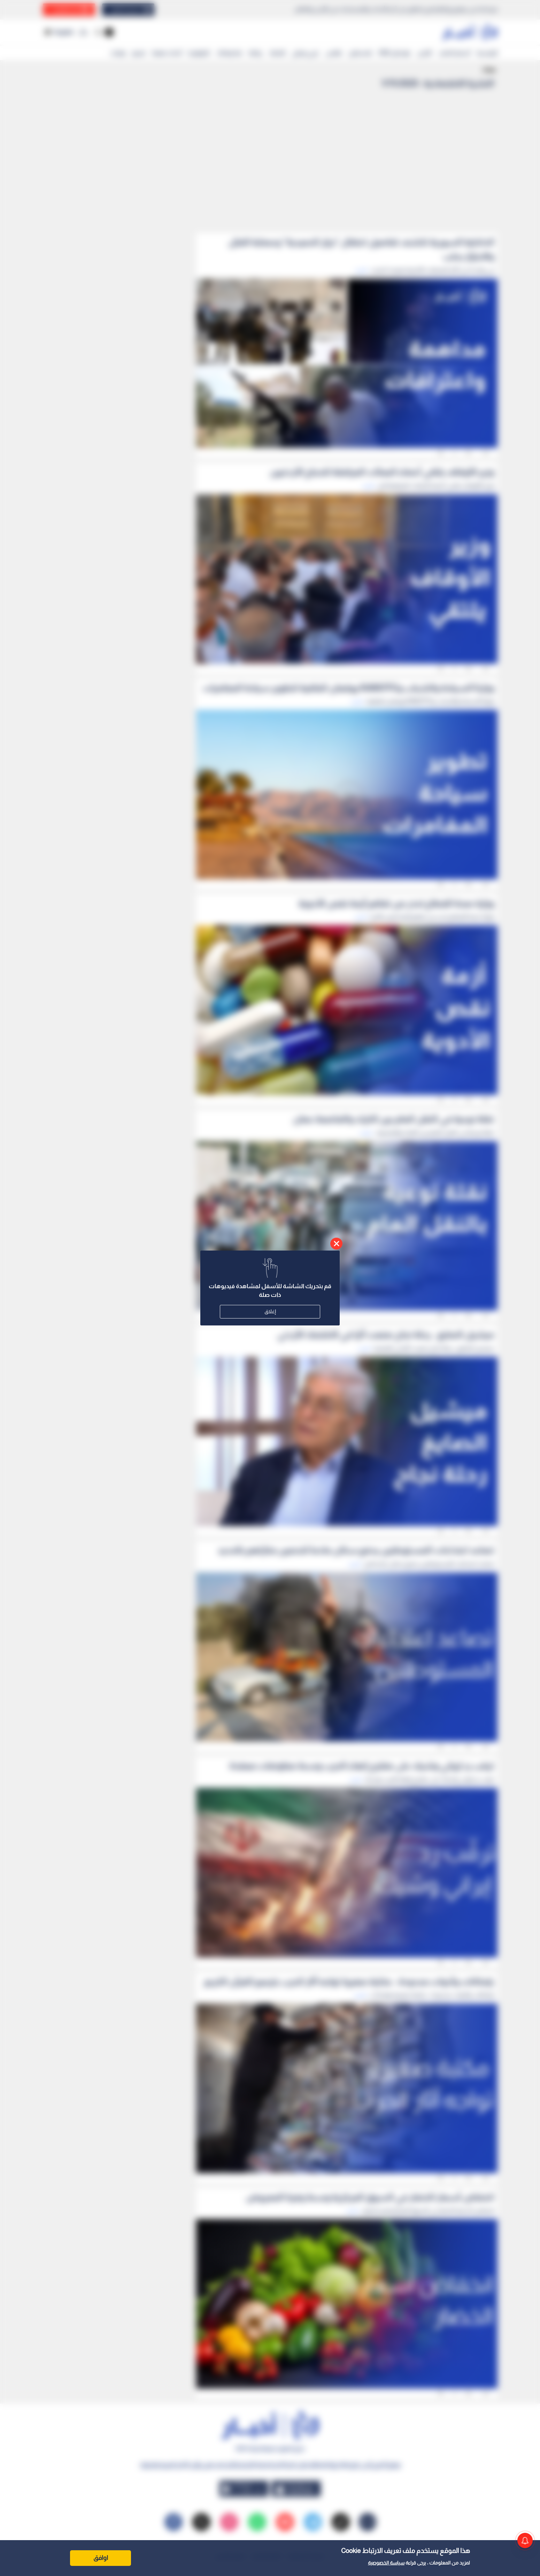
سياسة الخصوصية (386, 2563)
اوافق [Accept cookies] (100, 2557)
